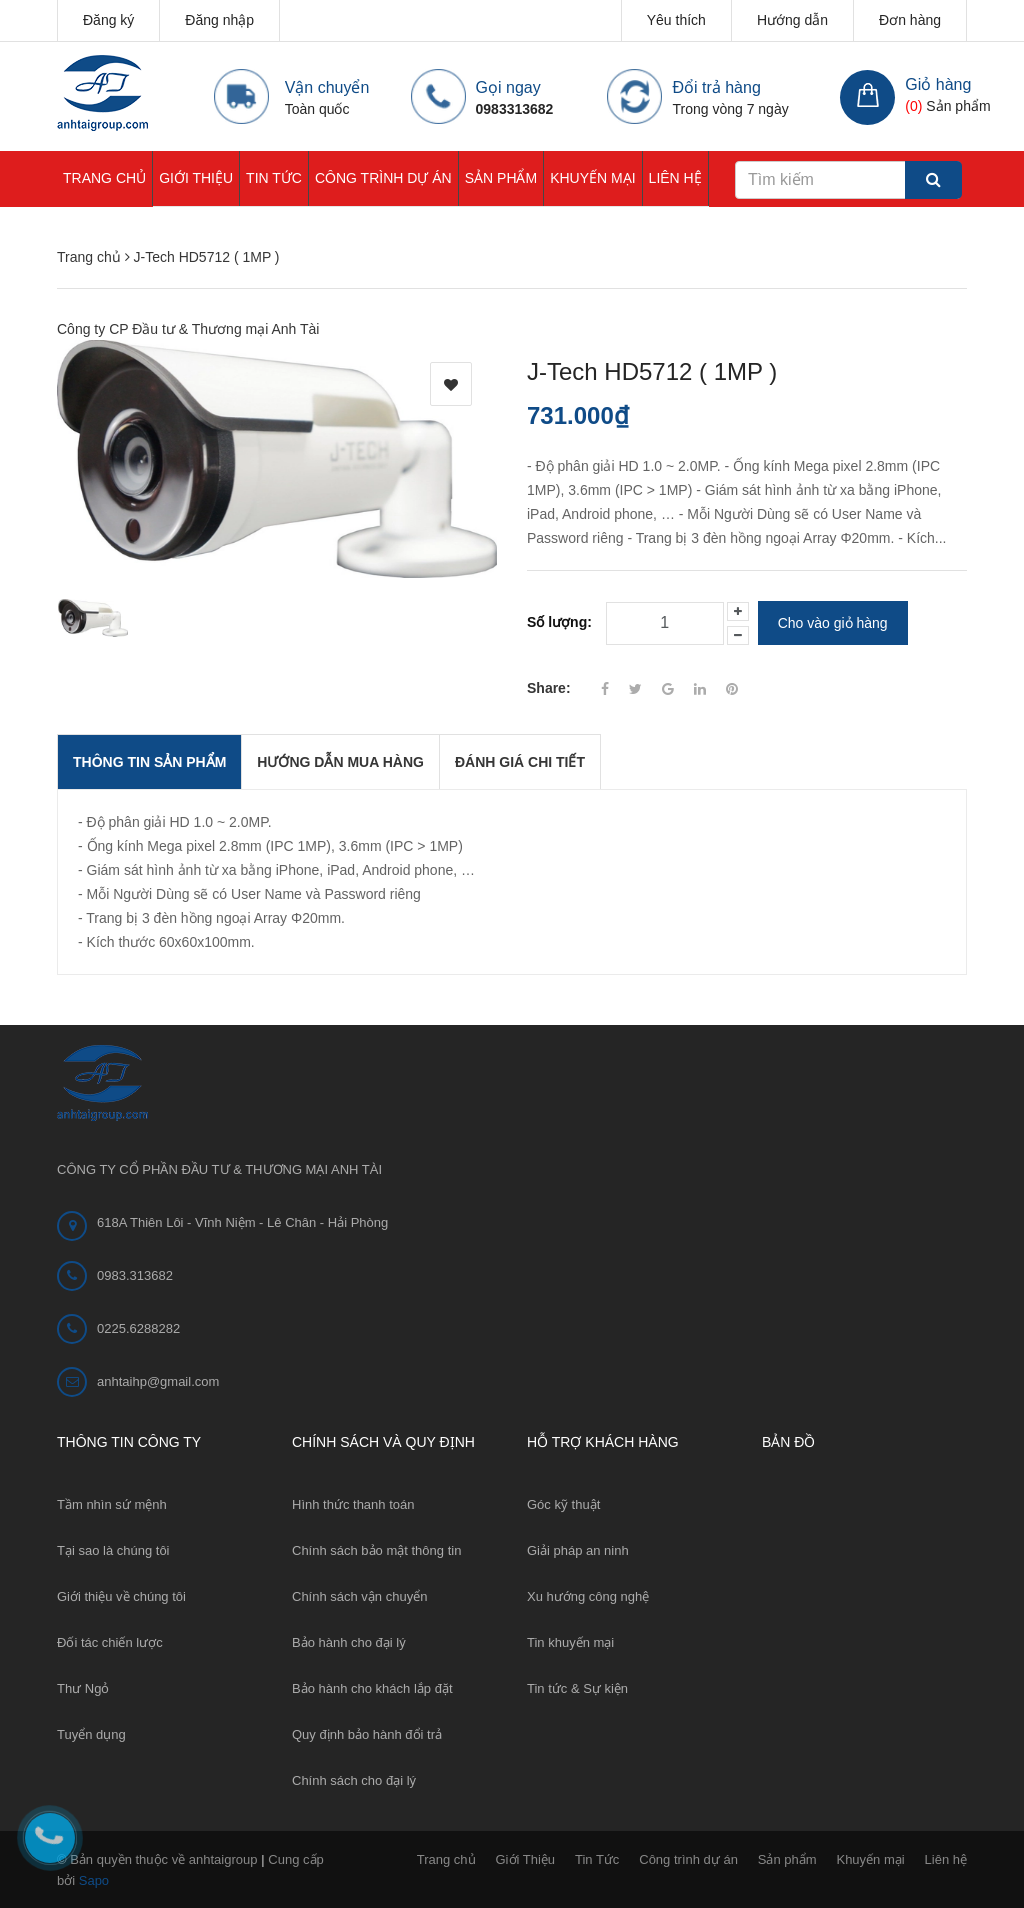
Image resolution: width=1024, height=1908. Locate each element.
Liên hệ (675, 178)
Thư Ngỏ (83, 1687)
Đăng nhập (219, 20)
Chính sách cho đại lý (354, 1779)
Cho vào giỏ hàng (833, 623)
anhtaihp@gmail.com (158, 1380)
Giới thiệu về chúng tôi (121, 1595)
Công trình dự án (383, 178)
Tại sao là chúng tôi (113, 1549)
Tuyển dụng (91, 1733)
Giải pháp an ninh (578, 1549)
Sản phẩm (501, 178)
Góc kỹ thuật (563, 1503)
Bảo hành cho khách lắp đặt (372, 1687)
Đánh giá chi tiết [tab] (520, 761)
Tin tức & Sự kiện (577, 1687)
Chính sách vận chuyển (359, 1595)
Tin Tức (274, 178)
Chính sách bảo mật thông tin (376, 1549)
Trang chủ (104, 178)
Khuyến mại (592, 178)
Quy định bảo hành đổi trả (367, 1733)
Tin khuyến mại (570, 1641)
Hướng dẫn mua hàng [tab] (340, 761)
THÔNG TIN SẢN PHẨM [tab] (149, 761)
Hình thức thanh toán (353, 1503)
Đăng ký (108, 20)
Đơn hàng (910, 20)
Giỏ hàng (938, 84)
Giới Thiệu (196, 178)
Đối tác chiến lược (110, 1641)
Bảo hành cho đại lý (349, 1641)
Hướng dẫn (792, 20)
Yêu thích (676, 20)
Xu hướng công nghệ (588, 1595)
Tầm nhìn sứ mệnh (112, 1503)
